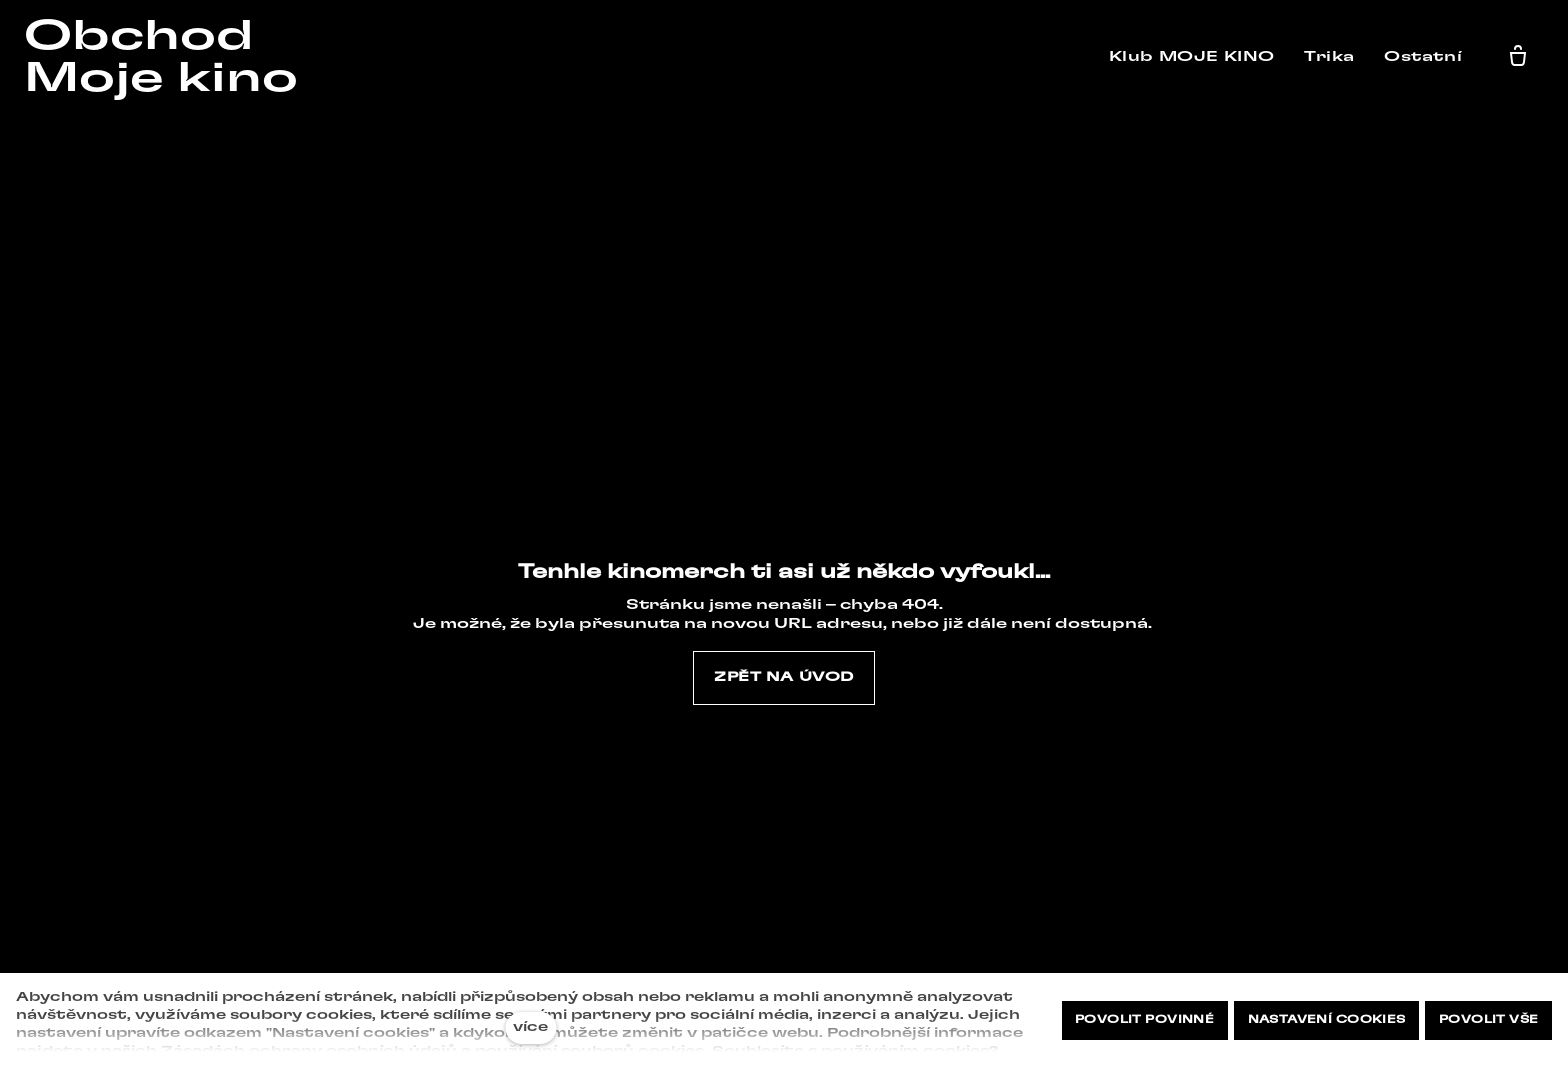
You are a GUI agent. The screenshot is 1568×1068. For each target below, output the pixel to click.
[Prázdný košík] (1523, 57)
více (530, 1027)
